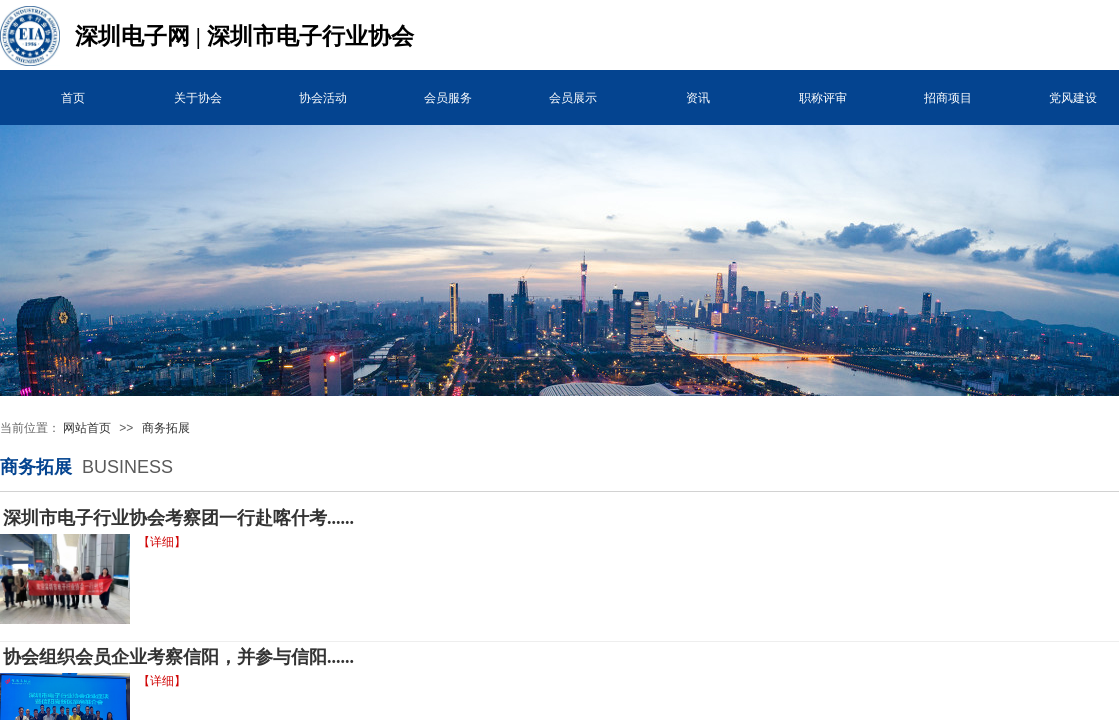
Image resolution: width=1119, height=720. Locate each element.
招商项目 (948, 98)
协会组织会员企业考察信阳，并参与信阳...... (178, 657)
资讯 (698, 98)
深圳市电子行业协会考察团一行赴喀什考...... (178, 518)
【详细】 (162, 542)
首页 (73, 98)
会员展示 (573, 98)
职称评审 (823, 98)
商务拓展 (166, 428)
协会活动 (323, 98)
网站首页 (87, 428)
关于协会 (198, 98)
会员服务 (448, 98)
